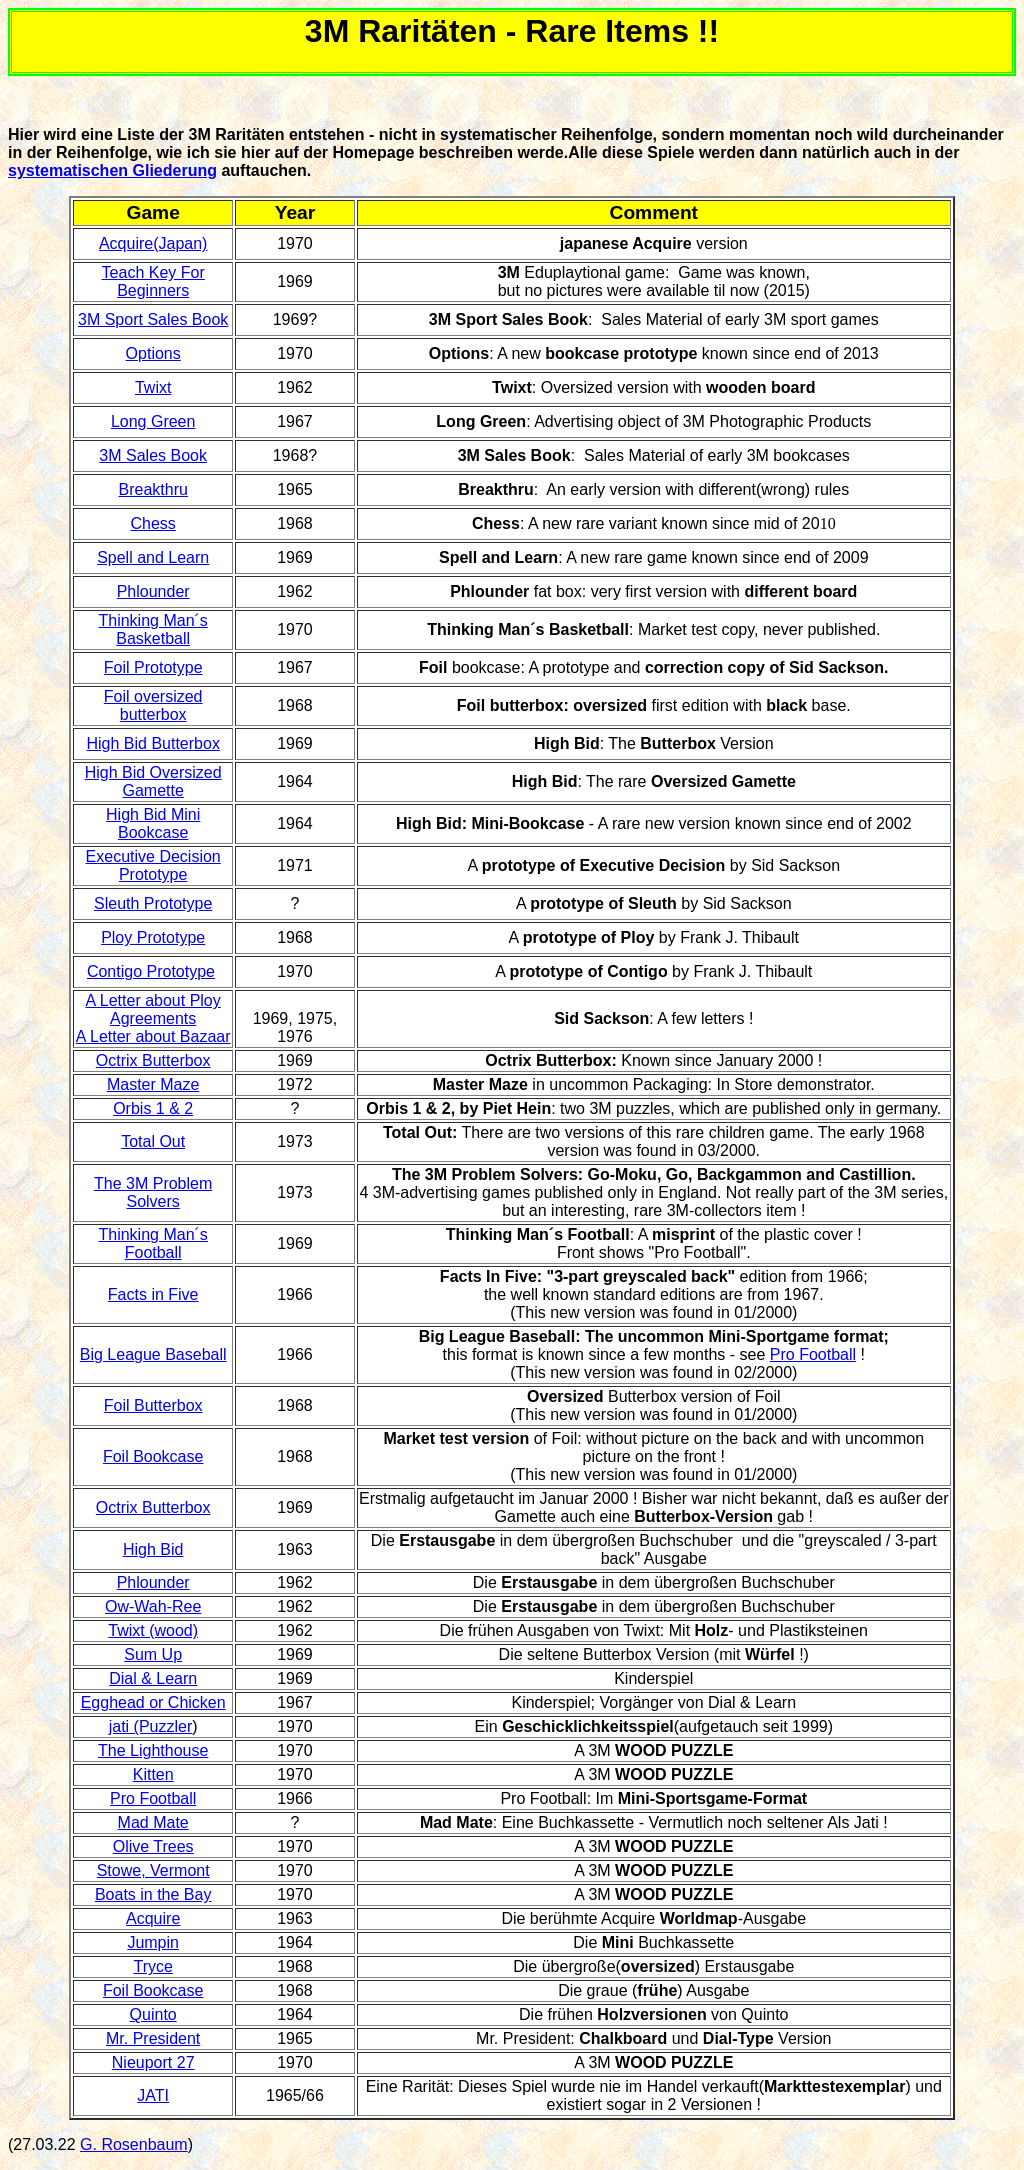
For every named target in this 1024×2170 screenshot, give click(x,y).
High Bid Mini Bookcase (153, 823)
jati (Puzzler (151, 1726)
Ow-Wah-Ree (153, 1606)
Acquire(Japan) (153, 243)
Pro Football (813, 1354)
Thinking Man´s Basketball (152, 629)
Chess (152, 523)
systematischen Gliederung (112, 170)
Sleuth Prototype (153, 903)
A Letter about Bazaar (153, 1036)
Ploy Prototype (153, 937)
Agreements (153, 1018)
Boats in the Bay (153, 1894)
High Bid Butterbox (152, 743)
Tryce (152, 1966)
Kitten (153, 1774)
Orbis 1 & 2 (153, 1108)
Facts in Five (153, 1294)
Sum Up (153, 1654)
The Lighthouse (153, 1750)
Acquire (153, 1918)
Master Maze (153, 1084)
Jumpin (153, 1942)
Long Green (153, 421)
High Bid (153, 1549)
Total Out (153, 1141)
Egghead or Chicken (153, 1702)
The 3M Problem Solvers (153, 1192)
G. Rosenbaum (134, 2144)
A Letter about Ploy (153, 1000)
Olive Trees (153, 1846)
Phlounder (153, 591)
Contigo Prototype (151, 971)
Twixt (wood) (153, 1630)
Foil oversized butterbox (153, 705)
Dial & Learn (153, 1678)
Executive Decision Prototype (153, 865)
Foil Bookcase (153, 1456)
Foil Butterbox (153, 1405)
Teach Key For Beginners (153, 281)
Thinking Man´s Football (152, 1243)
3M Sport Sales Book (153, 319)
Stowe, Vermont (153, 1870)
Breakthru (152, 489)
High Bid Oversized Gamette (153, 781)
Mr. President (153, 2038)
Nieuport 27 (153, 2062)
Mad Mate (153, 1822)
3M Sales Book (153, 455)
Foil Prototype (153, 667)
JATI (153, 2095)
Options (153, 353)
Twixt (153, 387)
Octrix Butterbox (153, 1060)
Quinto (153, 2014)
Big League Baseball (153, 1354)
